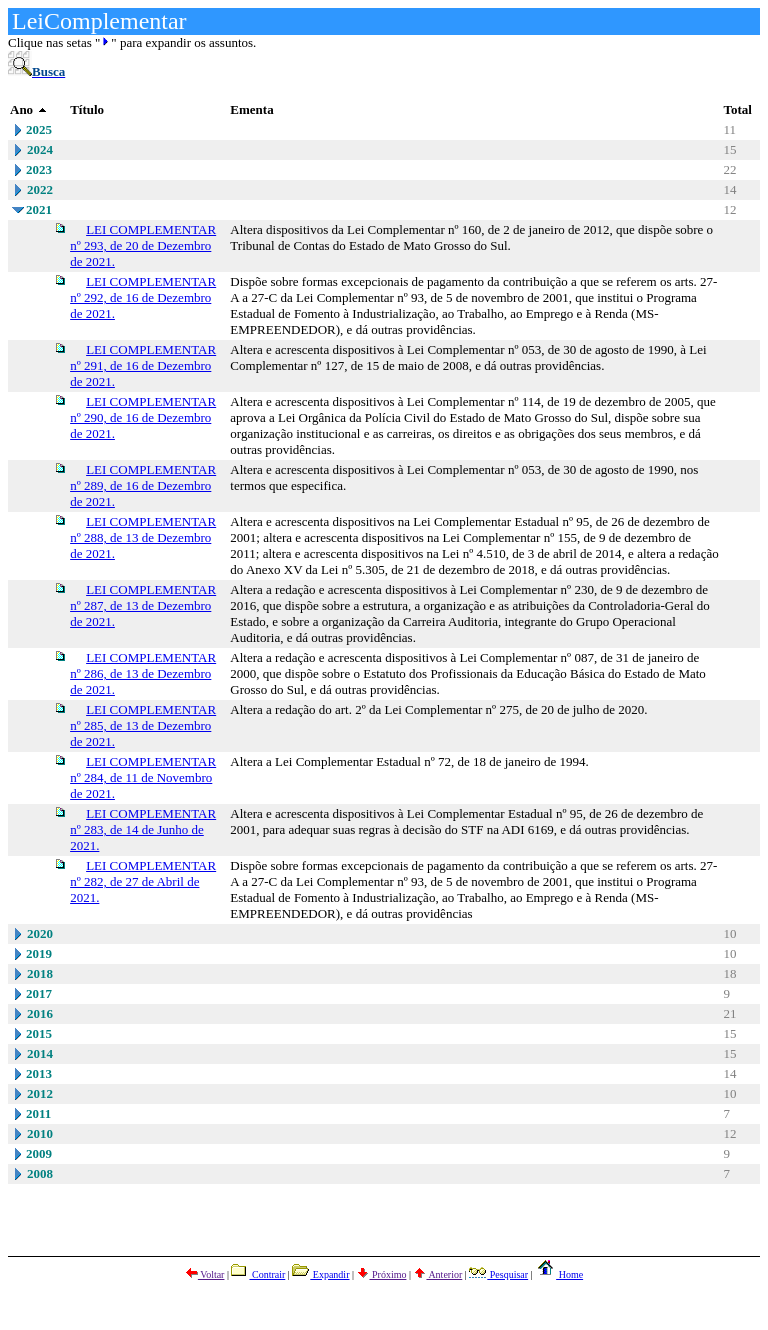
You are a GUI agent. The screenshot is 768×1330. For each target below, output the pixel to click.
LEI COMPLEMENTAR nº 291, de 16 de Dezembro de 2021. (143, 365)
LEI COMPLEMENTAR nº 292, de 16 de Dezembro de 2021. (143, 297)
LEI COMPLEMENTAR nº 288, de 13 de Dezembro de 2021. (143, 537)
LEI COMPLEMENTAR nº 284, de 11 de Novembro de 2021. (143, 777)
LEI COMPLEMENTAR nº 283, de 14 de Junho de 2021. (143, 829)
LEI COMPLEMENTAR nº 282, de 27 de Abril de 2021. (143, 881)
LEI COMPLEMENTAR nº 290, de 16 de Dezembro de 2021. (143, 417)
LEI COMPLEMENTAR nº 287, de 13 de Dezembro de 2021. (143, 605)
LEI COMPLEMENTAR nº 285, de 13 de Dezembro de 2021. (143, 725)
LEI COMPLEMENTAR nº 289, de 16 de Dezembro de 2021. (143, 485)
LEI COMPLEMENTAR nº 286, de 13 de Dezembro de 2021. (143, 673)
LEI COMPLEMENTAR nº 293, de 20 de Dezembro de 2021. (143, 245)
